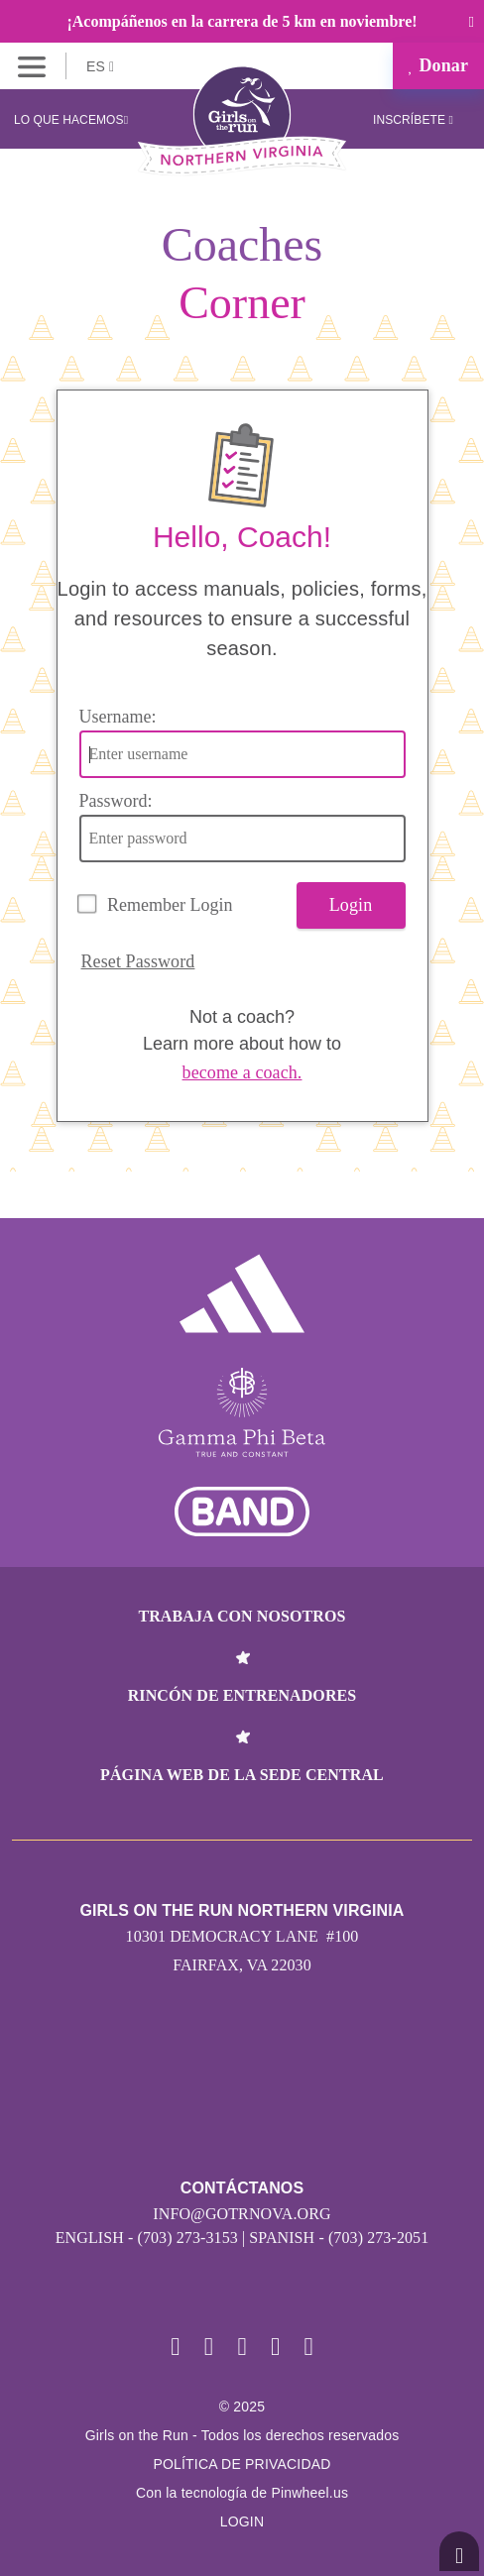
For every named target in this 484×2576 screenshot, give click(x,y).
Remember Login (169, 905)
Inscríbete (413, 120)
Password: (116, 801)
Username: (118, 717)
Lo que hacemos (71, 120)
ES (100, 66)
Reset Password (138, 961)
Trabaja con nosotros (241, 1616)
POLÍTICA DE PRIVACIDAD (241, 2464)
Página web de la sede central (242, 1774)
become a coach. (242, 1072)
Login (351, 905)
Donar (438, 65)
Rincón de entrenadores (242, 1695)
